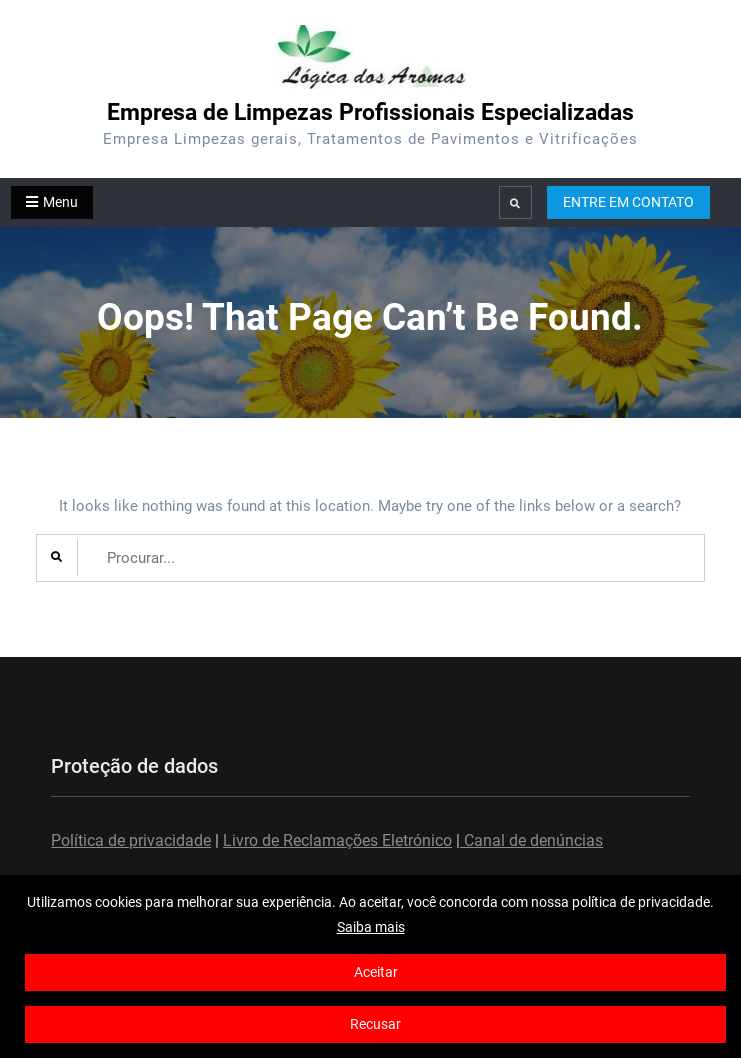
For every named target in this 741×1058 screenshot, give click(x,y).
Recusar (375, 1024)
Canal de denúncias (531, 840)
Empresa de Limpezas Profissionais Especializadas (370, 112)
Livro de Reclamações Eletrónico (337, 840)
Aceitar (376, 972)
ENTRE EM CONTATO (628, 202)
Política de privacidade (131, 840)
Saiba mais (371, 927)
